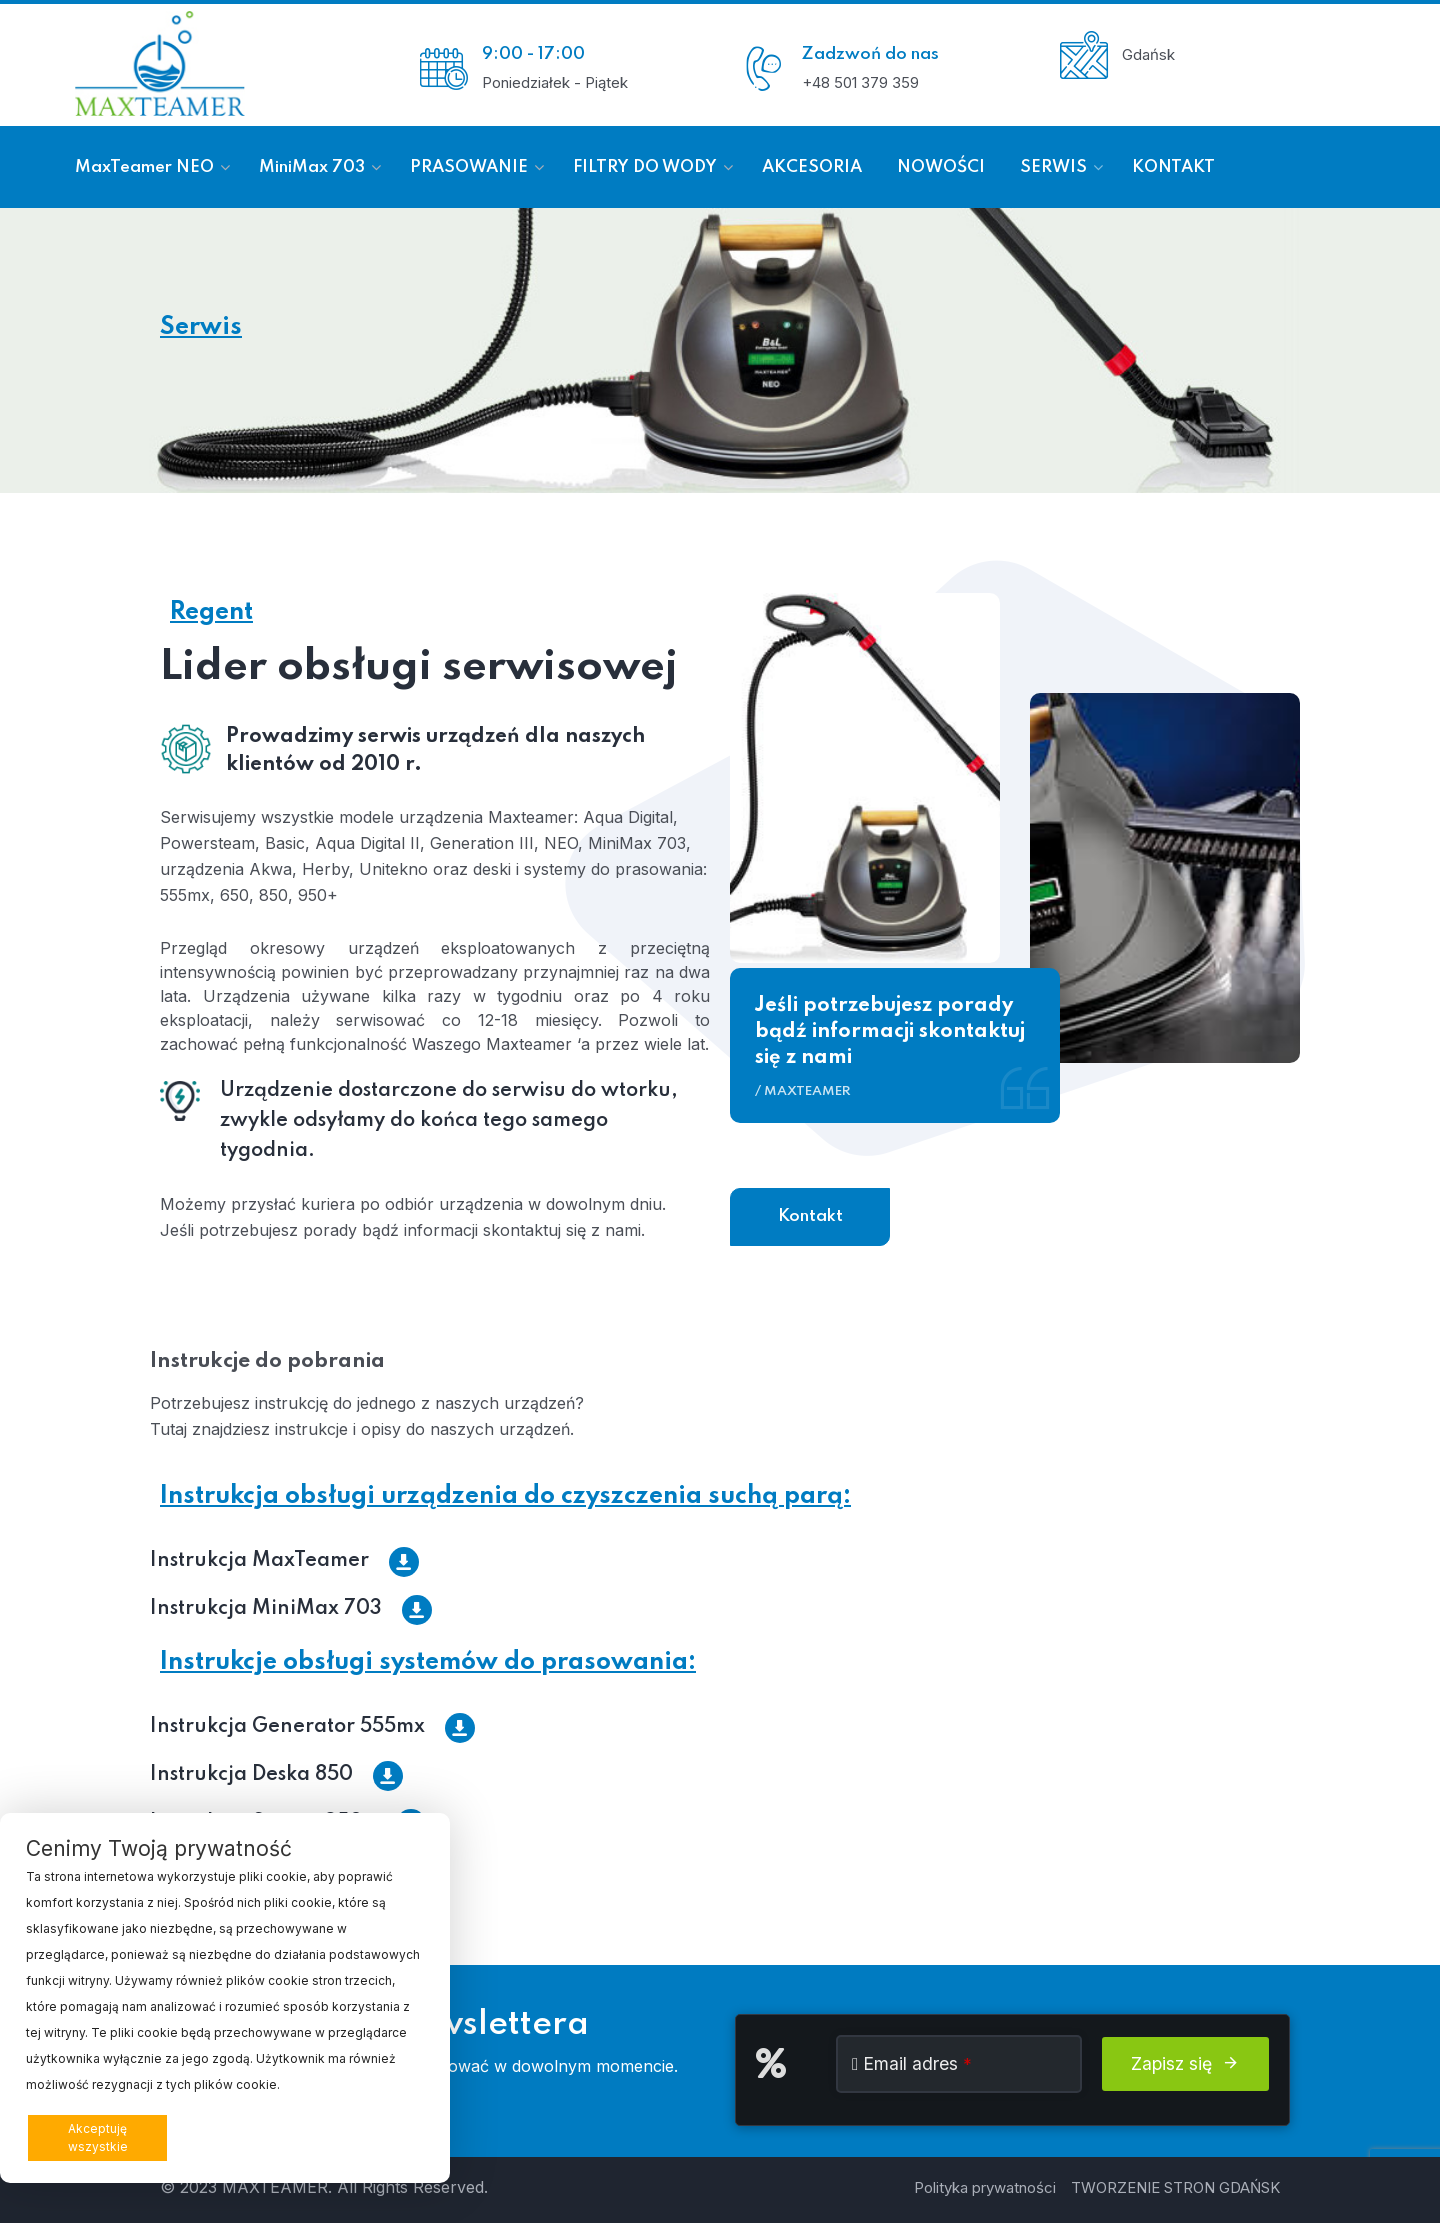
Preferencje (379, 2136)
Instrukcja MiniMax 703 (291, 1609)
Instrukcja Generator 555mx (312, 1727)
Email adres (917, 2063)
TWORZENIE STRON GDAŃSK (1175, 2187)
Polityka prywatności (985, 2187)
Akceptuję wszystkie (98, 2137)
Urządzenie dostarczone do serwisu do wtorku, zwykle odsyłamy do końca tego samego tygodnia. (449, 1121)
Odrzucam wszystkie (251, 2137)
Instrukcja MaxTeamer (284, 1561)
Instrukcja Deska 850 (276, 1775)
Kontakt (810, 1216)
